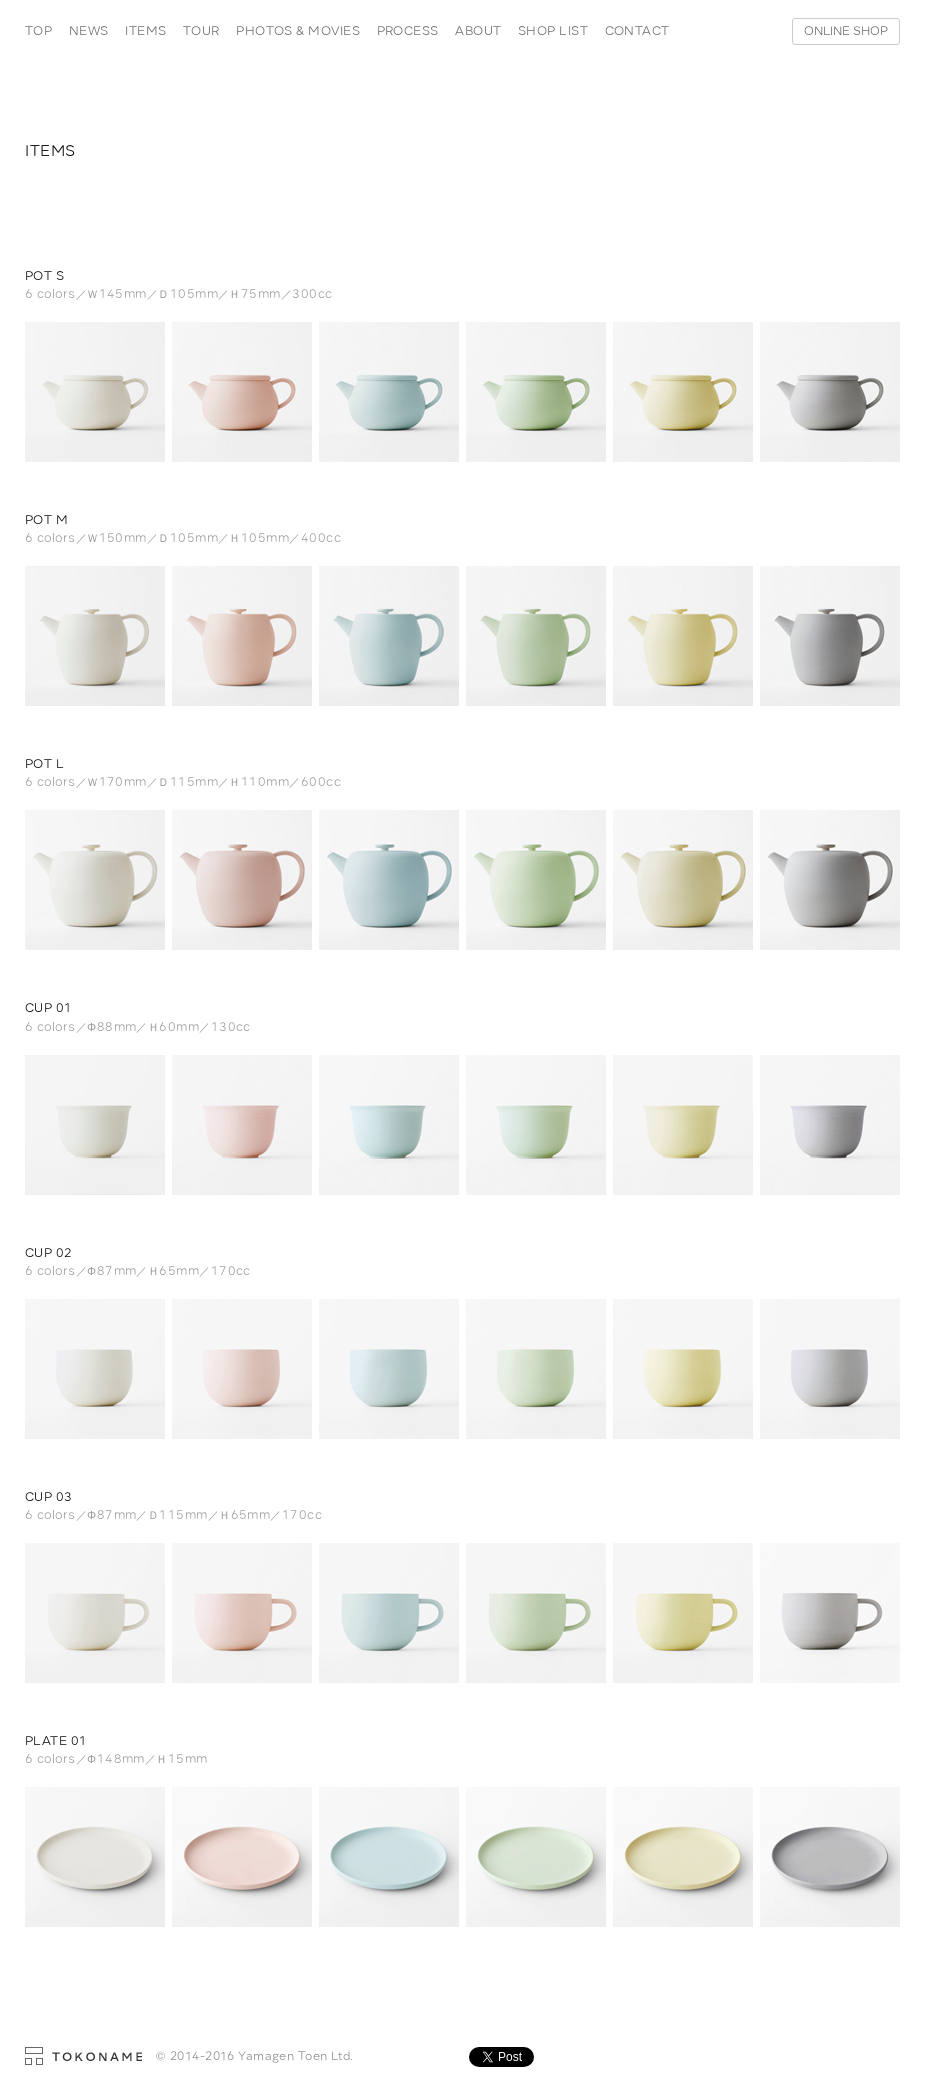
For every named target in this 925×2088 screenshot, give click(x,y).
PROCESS (408, 31)
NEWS (89, 31)
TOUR (201, 31)
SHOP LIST (553, 31)
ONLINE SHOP (846, 31)
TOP (38, 31)
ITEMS (145, 31)
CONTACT (637, 31)
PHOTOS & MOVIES (298, 31)
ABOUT (478, 31)
